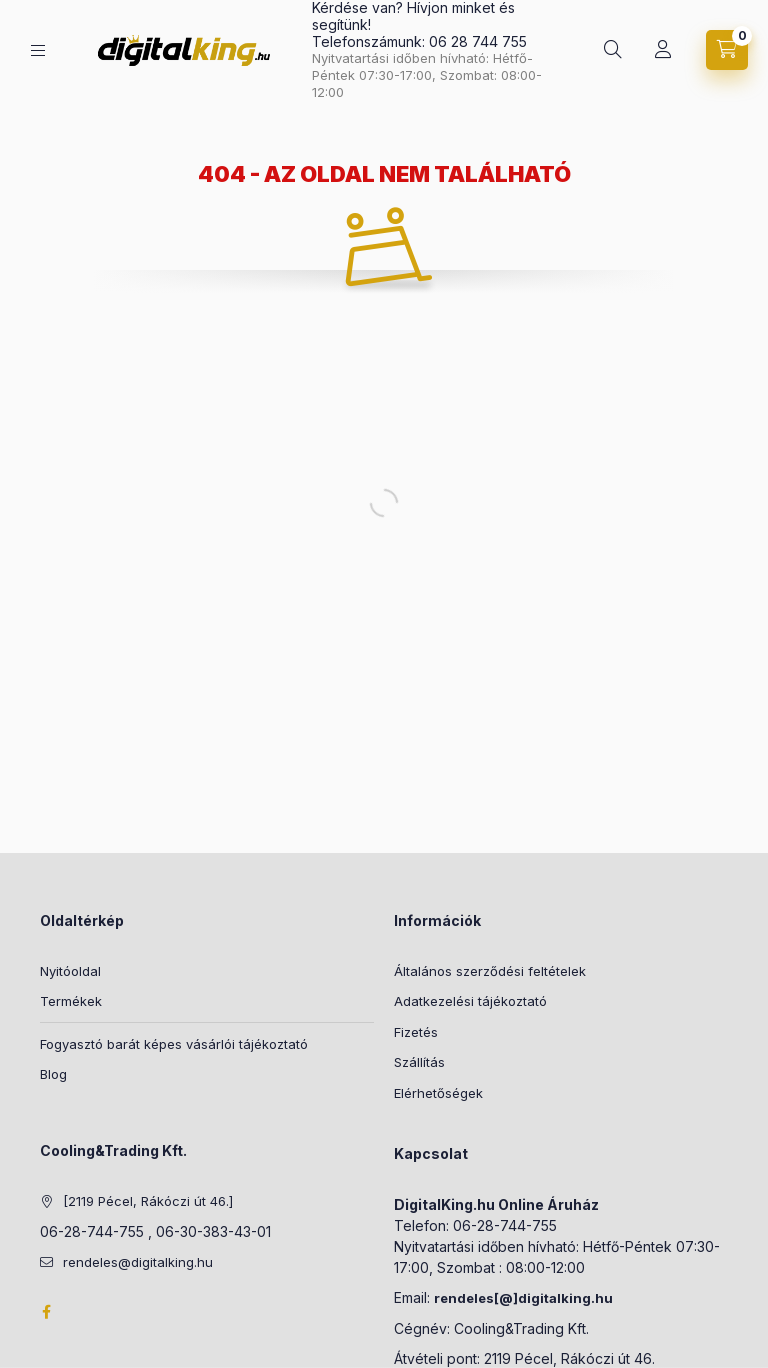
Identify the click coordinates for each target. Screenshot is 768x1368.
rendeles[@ (473, 1298)
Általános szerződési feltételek (490, 971)
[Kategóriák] (38, 50)
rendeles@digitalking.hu (138, 1262)
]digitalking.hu (563, 1298)
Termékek (71, 1001)
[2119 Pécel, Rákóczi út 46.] (148, 1201)
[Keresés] (613, 50)
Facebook (46, 1312)
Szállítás (419, 1062)
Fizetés (416, 1032)
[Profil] (663, 50)
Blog (53, 1074)
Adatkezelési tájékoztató (470, 1001)
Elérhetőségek (438, 1093)
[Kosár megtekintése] (727, 50)
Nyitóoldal (70, 971)
